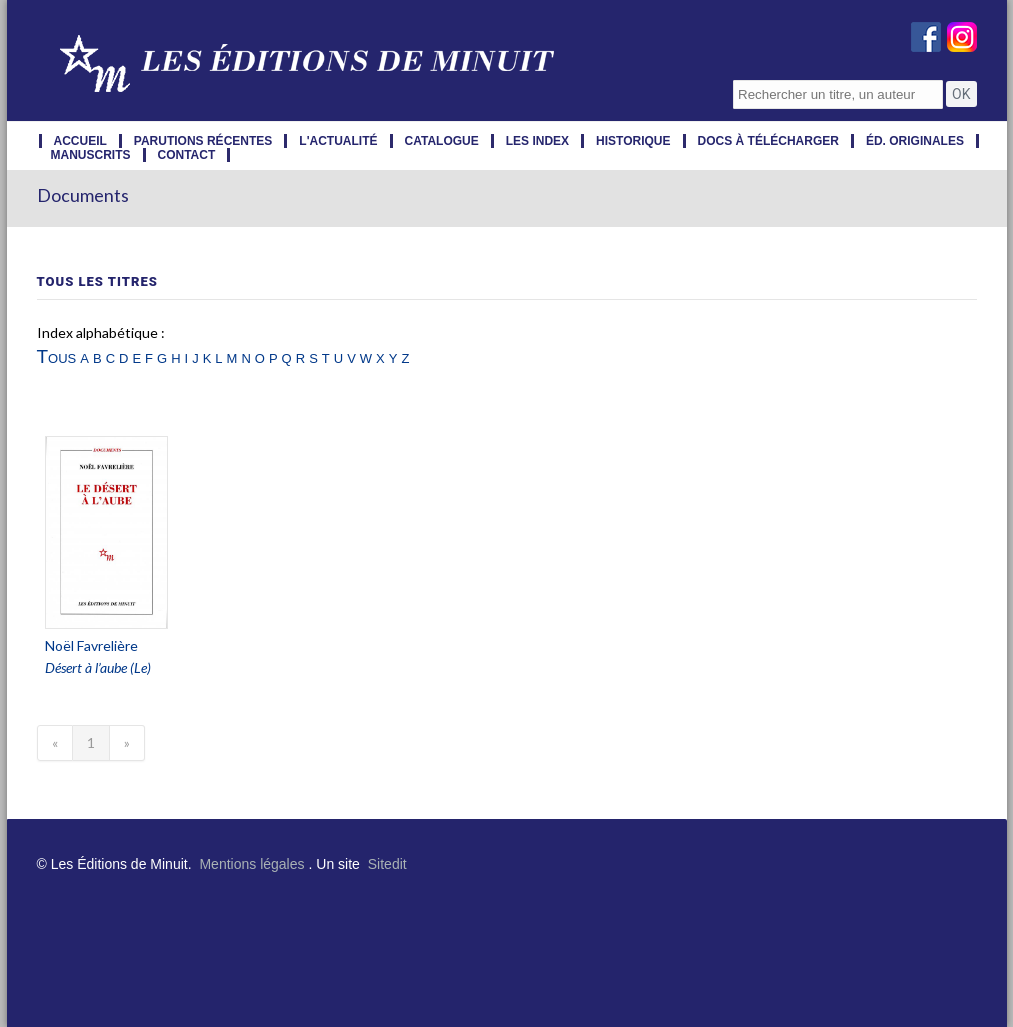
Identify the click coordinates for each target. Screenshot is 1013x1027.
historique (633, 141)
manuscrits (91, 155)
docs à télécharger (768, 141)
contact (187, 155)
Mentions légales (251, 864)
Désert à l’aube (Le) (98, 667)
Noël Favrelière (91, 645)
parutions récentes (203, 141)
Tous (57, 356)
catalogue (442, 141)
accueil (80, 141)
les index (537, 141)
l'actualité (338, 141)
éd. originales (915, 141)
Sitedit (387, 864)
